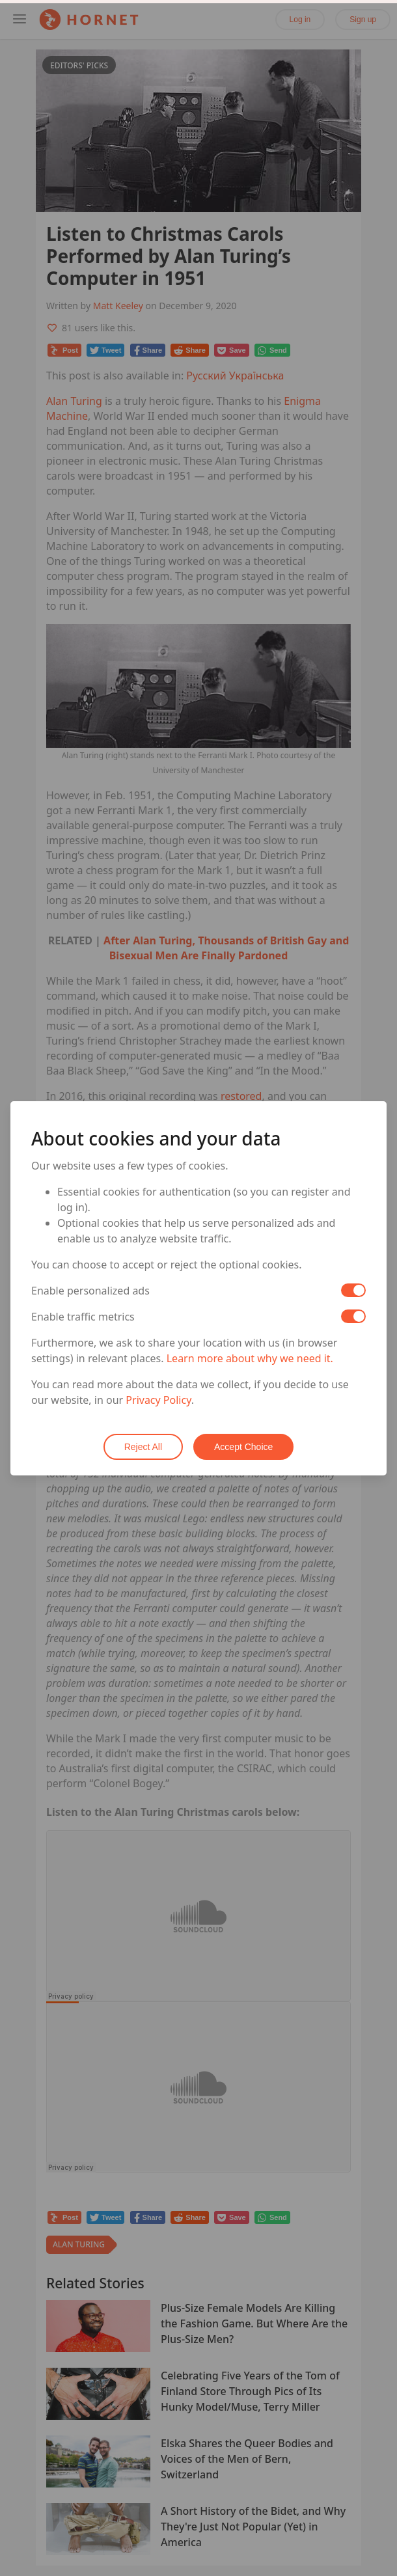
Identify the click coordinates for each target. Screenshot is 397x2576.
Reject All (143, 1447)
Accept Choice (243, 1447)
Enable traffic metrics (83, 1316)
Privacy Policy (158, 1400)
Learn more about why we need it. (250, 1358)
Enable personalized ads (90, 1290)
